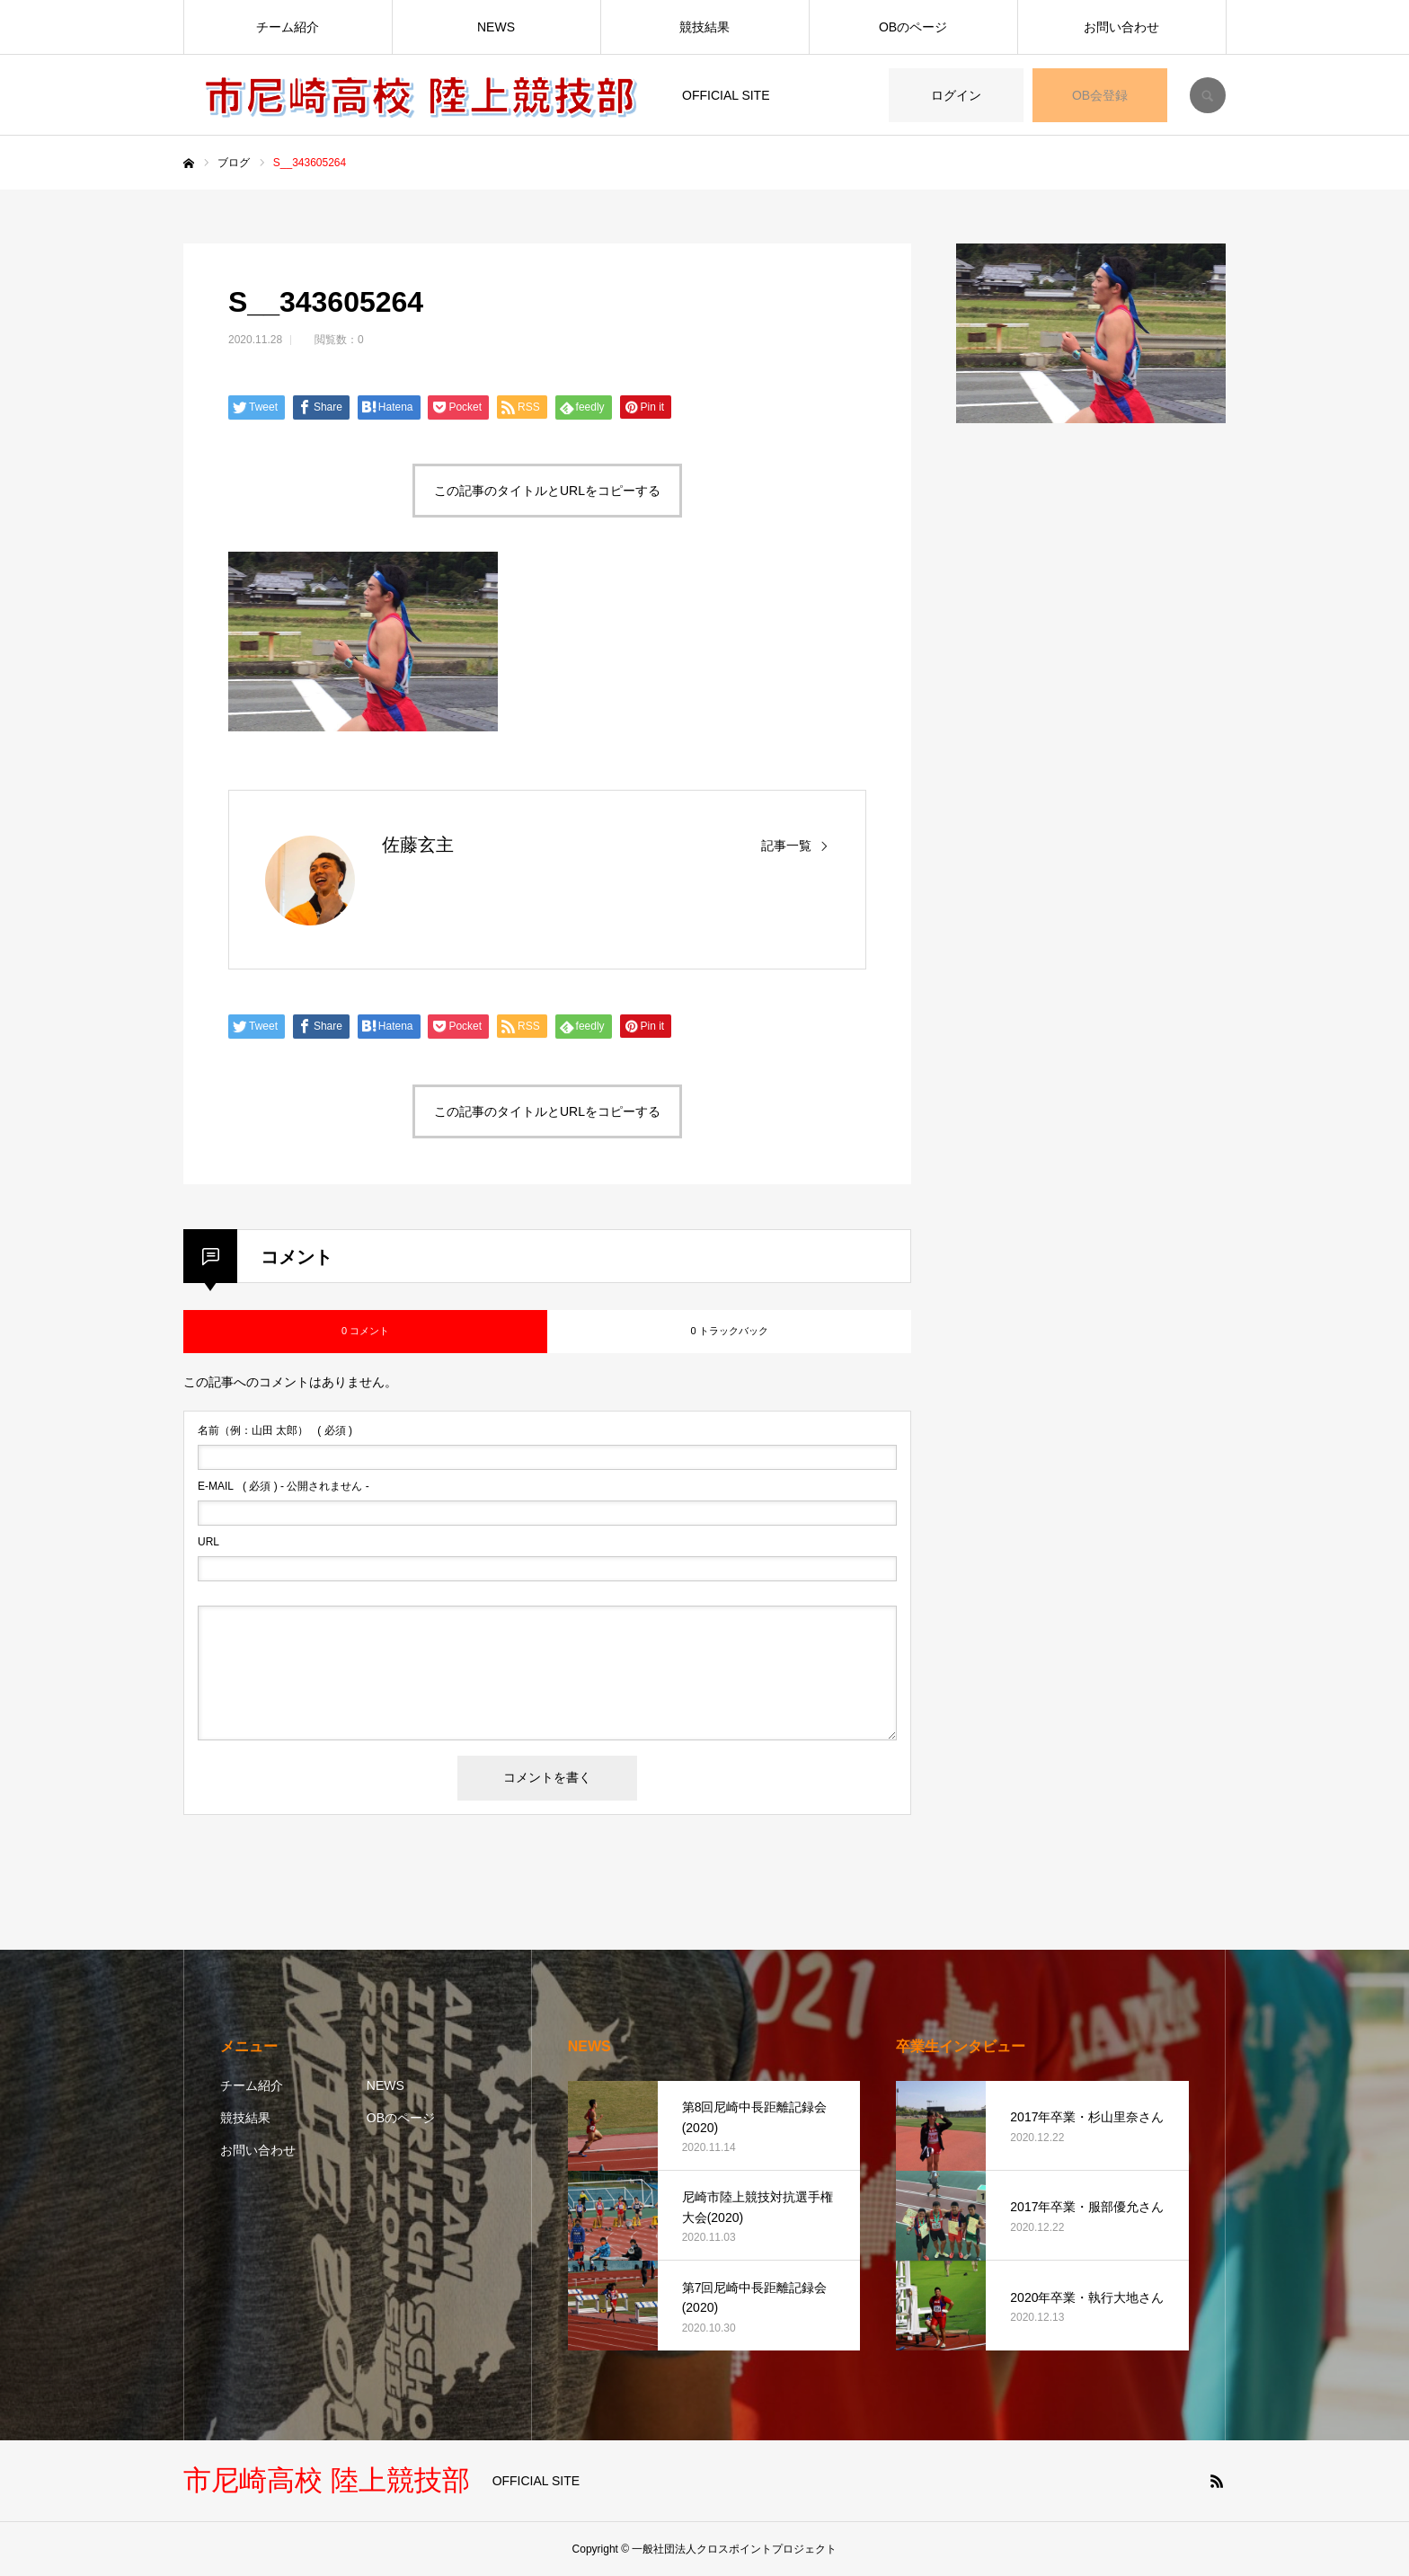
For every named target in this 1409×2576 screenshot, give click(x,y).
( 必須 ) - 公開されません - (283, 1486)
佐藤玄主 (418, 844)
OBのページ (913, 27)
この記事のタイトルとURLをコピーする (547, 490)
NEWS (496, 27)
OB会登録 (1100, 95)
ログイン (956, 95)
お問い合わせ (1121, 27)
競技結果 (704, 27)
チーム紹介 (287, 27)
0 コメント (365, 1330)
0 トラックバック (728, 1330)
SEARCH (1208, 95)
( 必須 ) (275, 1430)
